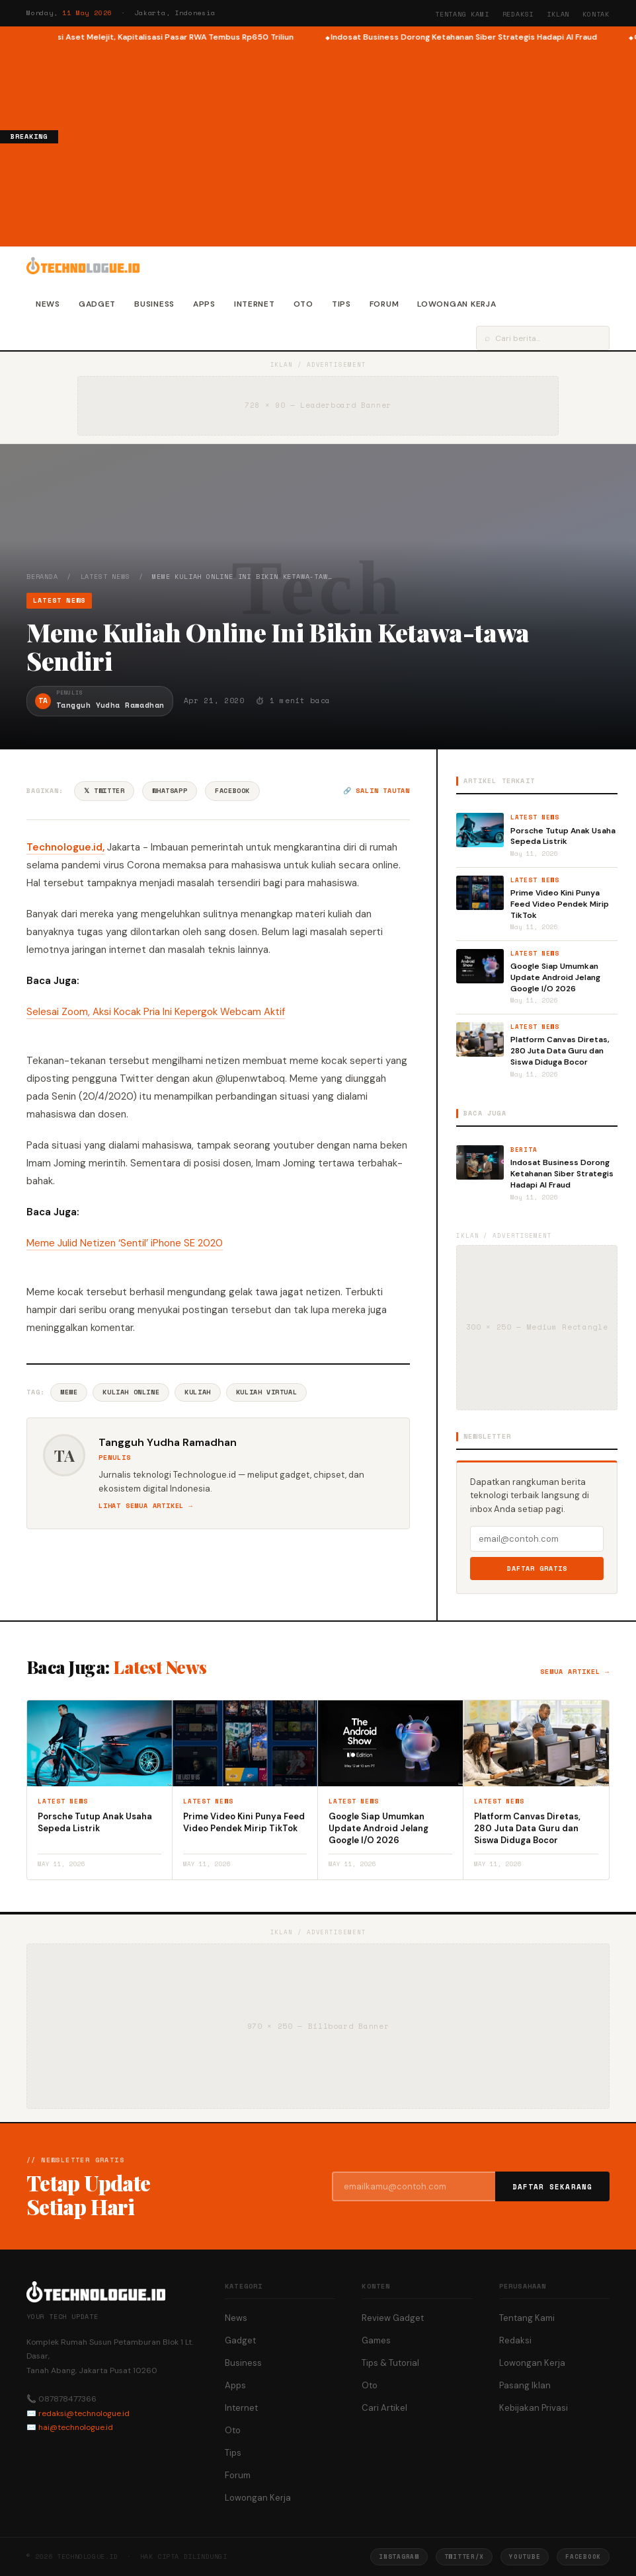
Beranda (42, 577)
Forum (384, 304)
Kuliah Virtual (266, 1392)
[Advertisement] (347, 142)
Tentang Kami (462, 14)
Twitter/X (464, 2556)
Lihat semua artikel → (146, 1506)
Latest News (105, 577)
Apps (204, 304)
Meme (68, 1392)
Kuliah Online (130, 1392)
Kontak (596, 14)
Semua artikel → (575, 1672)
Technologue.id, (65, 847)
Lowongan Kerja (456, 304)
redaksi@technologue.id (84, 2413)
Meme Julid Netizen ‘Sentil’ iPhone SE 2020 (124, 1243)
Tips (341, 304)
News (48, 304)
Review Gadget (393, 2318)
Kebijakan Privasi (533, 2407)
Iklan (558, 14)
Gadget (97, 304)
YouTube (524, 2556)
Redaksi (518, 14)
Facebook (232, 791)
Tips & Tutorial (390, 2362)
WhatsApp (169, 791)
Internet (254, 304)
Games (376, 2340)
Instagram (398, 2556)
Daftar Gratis (537, 1568)
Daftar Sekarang (552, 2186)
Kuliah (197, 1392)
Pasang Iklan (525, 2385)
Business (154, 304)
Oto (303, 304)
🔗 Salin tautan (376, 791)
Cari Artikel (384, 2407)
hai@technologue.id (75, 2427)
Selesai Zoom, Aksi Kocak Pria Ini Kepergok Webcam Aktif (155, 1011)
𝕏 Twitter (104, 791)
